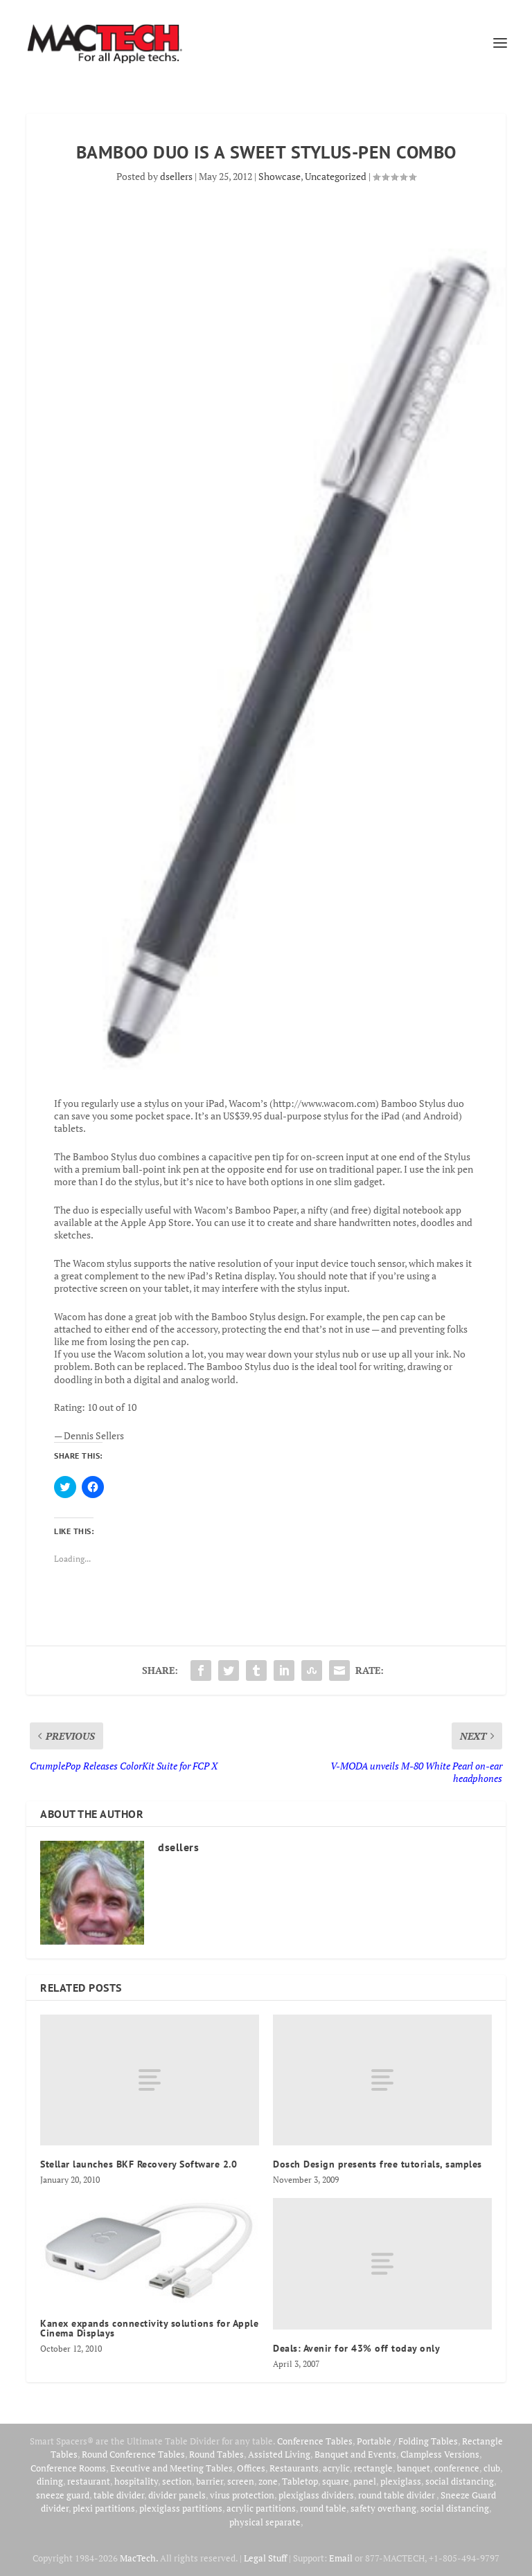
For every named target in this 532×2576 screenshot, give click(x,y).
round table (323, 2508)
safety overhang (383, 2508)
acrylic (336, 2468)
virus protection (242, 2495)
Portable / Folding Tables (407, 2441)
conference (456, 2468)
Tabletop (300, 2481)
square (335, 2481)
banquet (413, 2468)
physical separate (265, 2522)
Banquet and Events (355, 2454)
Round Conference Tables (133, 2454)
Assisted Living (279, 2454)
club (492, 2468)
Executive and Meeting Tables (171, 2468)
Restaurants (294, 2468)
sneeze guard (62, 2495)
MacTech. (139, 2558)
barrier (209, 2481)
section (177, 2481)
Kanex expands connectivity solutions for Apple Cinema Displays (149, 2328)
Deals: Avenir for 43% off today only (356, 2348)
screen (240, 2481)
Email (341, 2558)
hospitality (136, 2481)
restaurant (88, 2481)
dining (50, 2481)
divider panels (177, 2495)
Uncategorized (335, 176)
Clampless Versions (439, 2454)
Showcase (279, 176)
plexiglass (400, 2481)
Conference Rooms (68, 2468)
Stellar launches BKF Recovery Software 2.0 (138, 2164)
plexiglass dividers (316, 2495)
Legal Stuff (265, 2558)
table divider (119, 2495)
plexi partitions (104, 2508)
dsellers (176, 176)
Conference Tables (315, 2441)
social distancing (459, 2481)
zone (268, 2481)
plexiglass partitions (180, 2508)
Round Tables (216, 2454)
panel (364, 2481)
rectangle (373, 2468)
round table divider (397, 2495)
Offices (251, 2468)
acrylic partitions (261, 2508)
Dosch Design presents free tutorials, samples (377, 2164)
